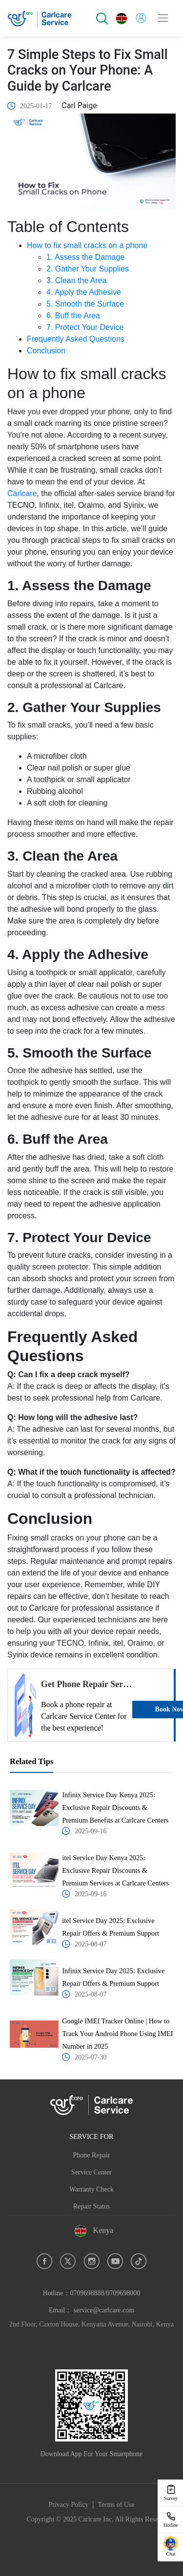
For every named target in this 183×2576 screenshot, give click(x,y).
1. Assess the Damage (85, 257)
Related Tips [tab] (31, 1761)
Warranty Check (91, 2189)
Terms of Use (116, 2504)
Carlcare (22, 493)
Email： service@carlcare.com (91, 2310)
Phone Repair (91, 2155)
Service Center (91, 2172)
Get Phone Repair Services (91, 1684)
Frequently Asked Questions (75, 339)
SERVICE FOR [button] (91, 2136)
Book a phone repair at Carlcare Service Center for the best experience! (83, 1716)
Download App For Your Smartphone (92, 2454)
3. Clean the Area (76, 280)
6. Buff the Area (73, 315)
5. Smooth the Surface (85, 304)
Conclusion (46, 350)
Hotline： (92, 2293)
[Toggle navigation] (163, 18)
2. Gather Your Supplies (87, 269)
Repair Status (91, 2206)
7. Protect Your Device (84, 327)
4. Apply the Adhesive (83, 292)
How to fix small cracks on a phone (87, 245)
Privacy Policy (68, 2504)
